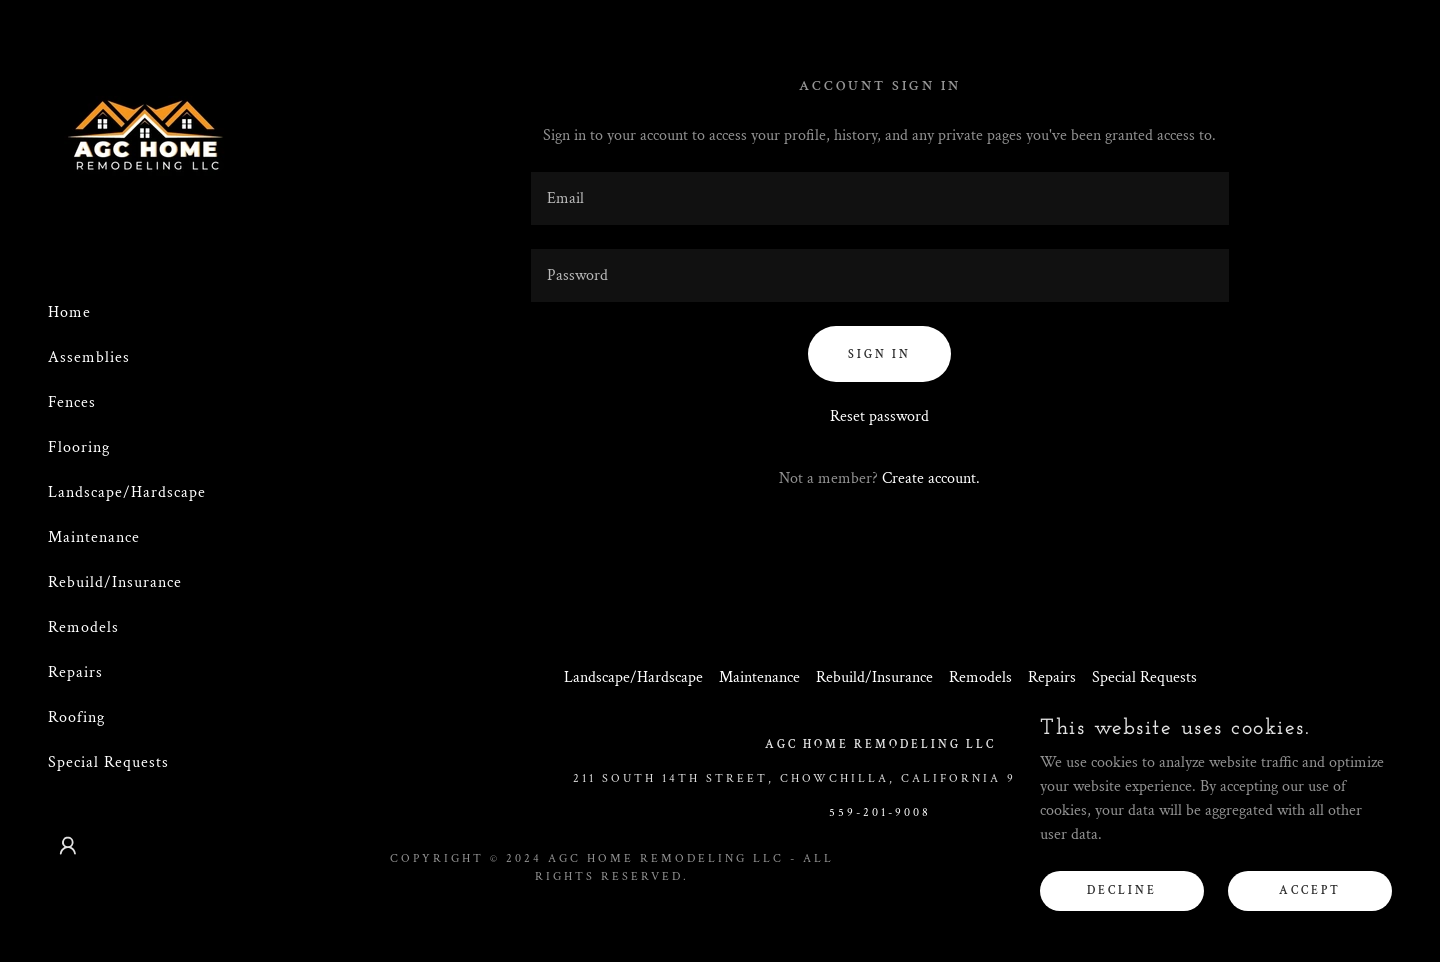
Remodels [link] (83, 627)
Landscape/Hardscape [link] (127, 492)
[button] (68, 846)
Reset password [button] (879, 416)
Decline (1122, 890)
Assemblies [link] (89, 357)
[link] (146, 141)
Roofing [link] (76, 717)
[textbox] (880, 198)
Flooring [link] (79, 447)
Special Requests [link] (108, 762)
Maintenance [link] (94, 537)
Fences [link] (72, 402)
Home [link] (69, 312)
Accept (1310, 890)
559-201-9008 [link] (880, 812)
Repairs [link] (75, 672)
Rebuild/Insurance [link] (115, 582)
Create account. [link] (931, 478)
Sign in (879, 354)
